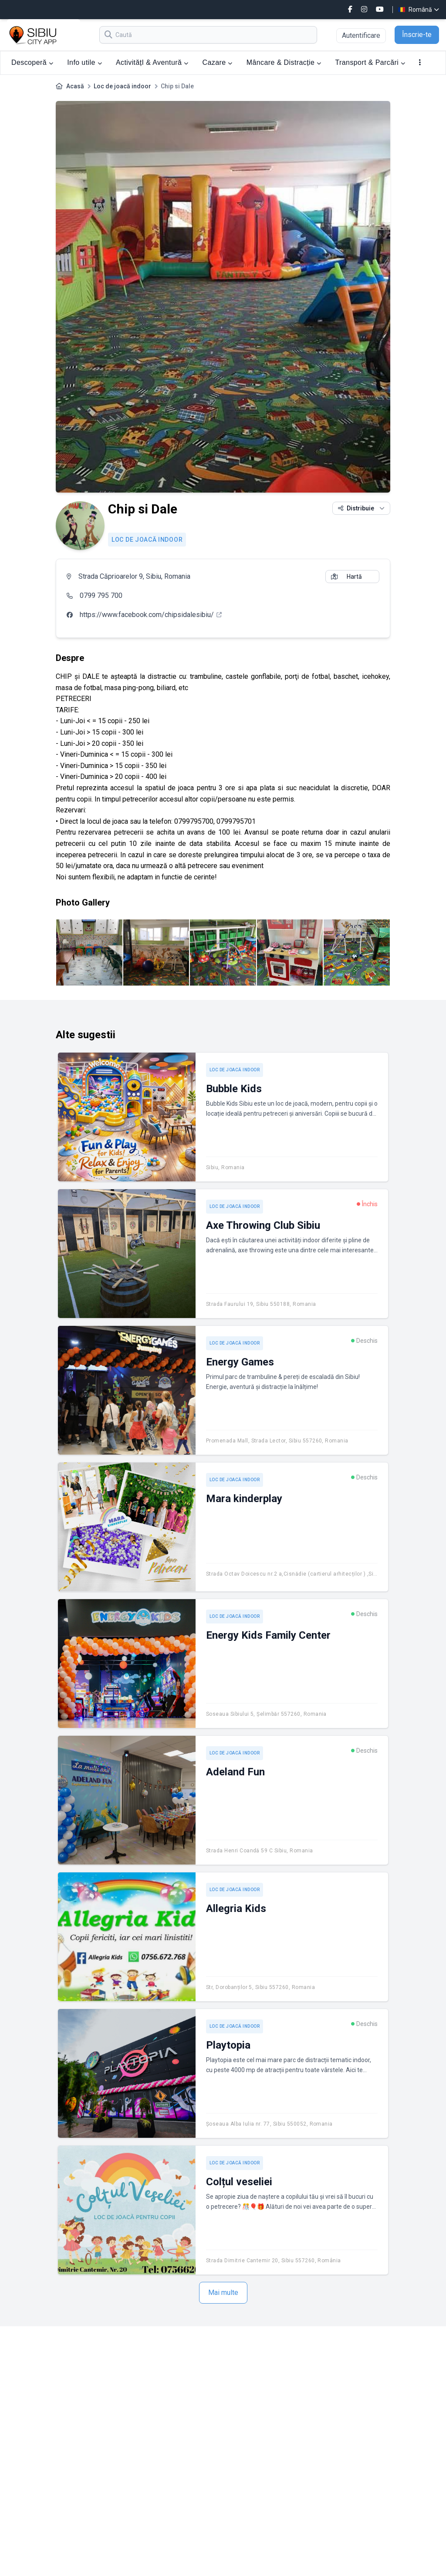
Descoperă (32, 62)
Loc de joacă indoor (122, 86)
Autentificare (361, 35)
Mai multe (223, 2292)
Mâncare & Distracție (284, 62)
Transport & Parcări (370, 62)
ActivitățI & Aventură (152, 62)
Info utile (84, 62)
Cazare (218, 62)
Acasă (75, 86)
